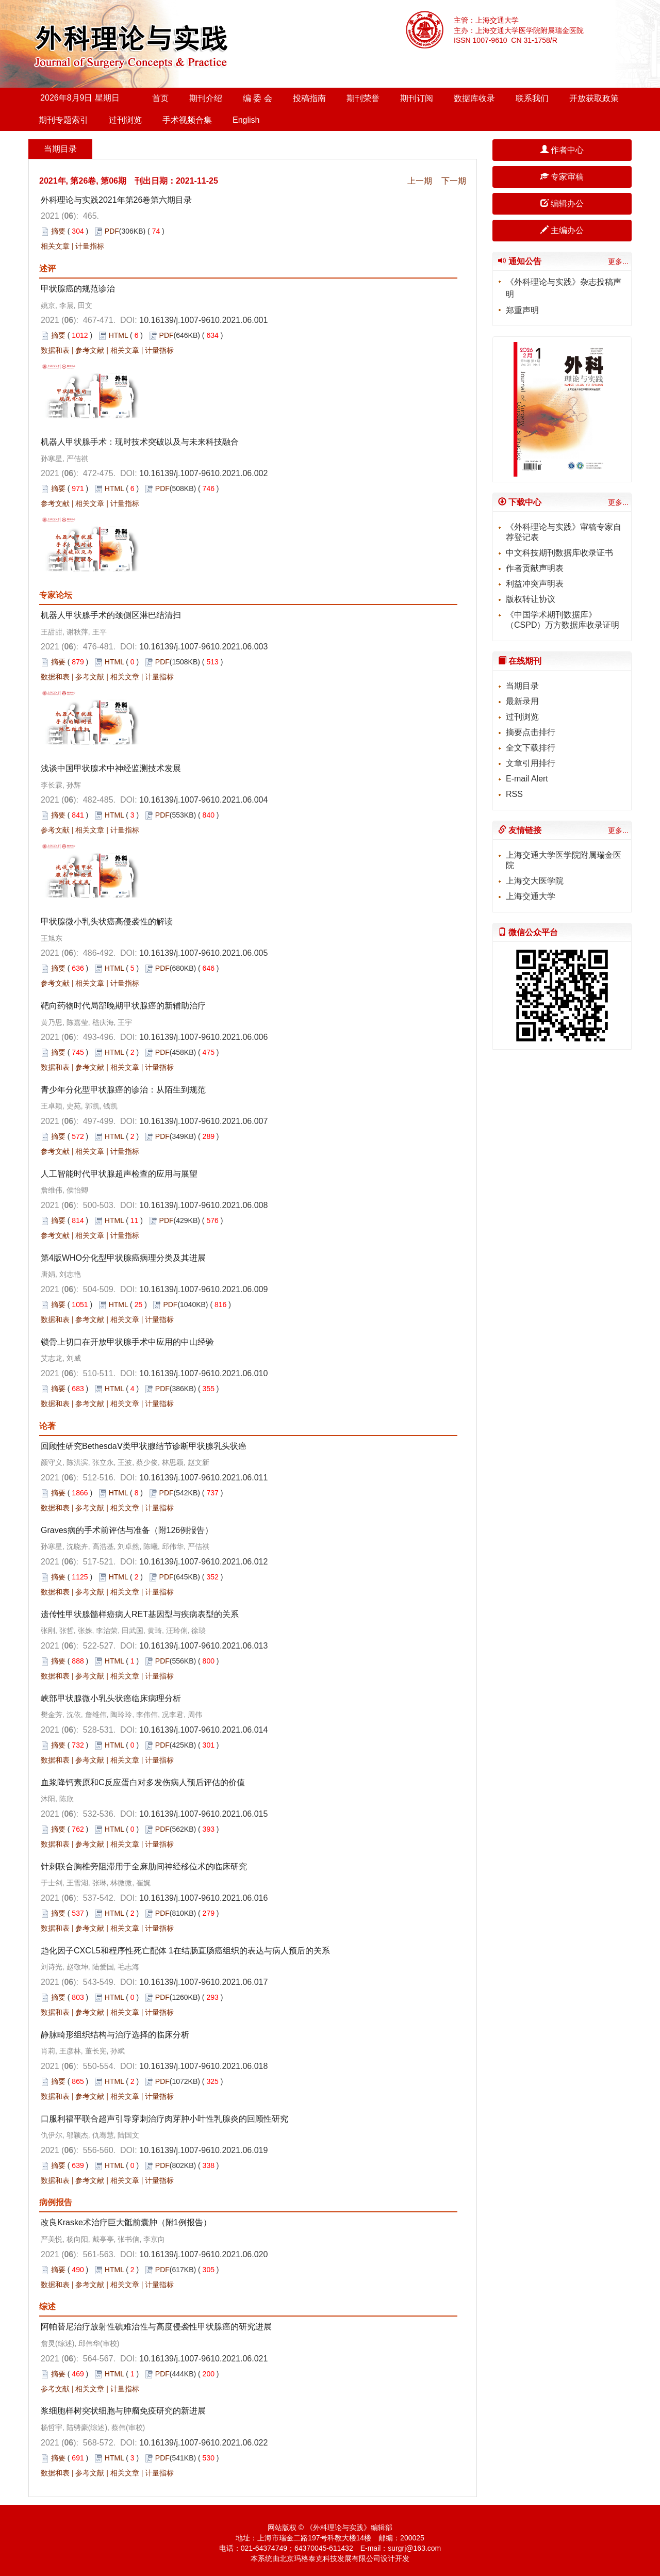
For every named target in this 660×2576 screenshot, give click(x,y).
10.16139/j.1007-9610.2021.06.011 (203, 1477)
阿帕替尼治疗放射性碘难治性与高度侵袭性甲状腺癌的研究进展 (156, 2326)
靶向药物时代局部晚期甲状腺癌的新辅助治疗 (123, 1005)
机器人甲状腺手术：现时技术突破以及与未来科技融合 (140, 441)
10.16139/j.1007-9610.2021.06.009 (203, 1289)
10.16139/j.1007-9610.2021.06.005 (203, 953)
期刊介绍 (205, 98)
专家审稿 (562, 176)
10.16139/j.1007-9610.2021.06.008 (203, 1205)
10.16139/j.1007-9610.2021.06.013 (203, 1645)
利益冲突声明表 (535, 583)
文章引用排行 (530, 763)
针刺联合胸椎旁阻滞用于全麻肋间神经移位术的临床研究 (144, 1866)
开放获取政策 (594, 98)
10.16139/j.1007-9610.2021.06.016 (203, 1898)
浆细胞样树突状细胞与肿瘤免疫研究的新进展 (123, 2410)
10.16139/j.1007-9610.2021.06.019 (203, 2150)
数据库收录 (474, 98)
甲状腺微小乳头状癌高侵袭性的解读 (107, 921)
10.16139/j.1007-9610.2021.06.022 (203, 2442)
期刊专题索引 (63, 120)
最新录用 (522, 701)
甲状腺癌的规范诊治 (78, 288)
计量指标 (89, 246)
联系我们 (532, 98)
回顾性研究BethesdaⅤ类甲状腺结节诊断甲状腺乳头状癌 (143, 1446)
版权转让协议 (530, 599)
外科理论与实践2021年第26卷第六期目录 (116, 199)
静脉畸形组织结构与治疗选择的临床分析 (115, 2034)
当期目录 (522, 685)
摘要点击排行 (530, 732)
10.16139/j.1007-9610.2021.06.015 (203, 1813)
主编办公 (562, 230)
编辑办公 (562, 203)
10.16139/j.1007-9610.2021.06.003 (203, 646)
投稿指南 (309, 98)
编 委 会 (257, 98)
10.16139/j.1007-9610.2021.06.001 (203, 320)
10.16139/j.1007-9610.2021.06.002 (203, 473)
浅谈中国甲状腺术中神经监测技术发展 (111, 768)
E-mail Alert (527, 778)
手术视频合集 (187, 120)
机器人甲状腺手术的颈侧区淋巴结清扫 (111, 615)
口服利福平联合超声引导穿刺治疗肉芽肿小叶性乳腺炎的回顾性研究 (164, 2118)
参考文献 (89, 350)
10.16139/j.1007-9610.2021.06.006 (203, 1037)
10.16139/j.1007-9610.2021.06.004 (203, 799)
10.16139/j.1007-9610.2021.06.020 (203, 2254)
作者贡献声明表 (535, 568)
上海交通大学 (530, 896)
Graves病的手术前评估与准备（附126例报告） (127, 1530)
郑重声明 (522, 310)
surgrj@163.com (414, 2548)
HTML (118, 335)
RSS (514, 794)
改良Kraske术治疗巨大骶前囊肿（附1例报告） (126, 2222)
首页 (160, 98)
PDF (112, 231)
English (246, 120)
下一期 (453, 180)
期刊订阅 (416, 98)
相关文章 (55, 246)
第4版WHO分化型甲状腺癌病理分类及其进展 (123, 1257)
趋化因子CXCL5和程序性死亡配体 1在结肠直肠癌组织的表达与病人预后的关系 (185, 1950)
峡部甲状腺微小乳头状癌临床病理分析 (111, 1698)
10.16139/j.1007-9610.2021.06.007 (203, 1121)
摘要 (58, 231)
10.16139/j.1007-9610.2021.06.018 (203, 2066)
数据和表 (55, 350)
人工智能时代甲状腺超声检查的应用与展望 (119, 1173)
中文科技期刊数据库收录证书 (559, 552)
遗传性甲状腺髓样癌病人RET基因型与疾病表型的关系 (140, 1614)
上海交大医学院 (535, 880)
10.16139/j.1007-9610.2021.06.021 (203, 2358)
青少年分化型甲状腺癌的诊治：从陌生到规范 (123, 1089)
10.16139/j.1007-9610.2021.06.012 (203, 1561)
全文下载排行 (530, 747)
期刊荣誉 (363, 98)
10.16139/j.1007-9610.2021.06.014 (203, 1729)
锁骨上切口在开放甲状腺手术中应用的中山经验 (127, 1342)
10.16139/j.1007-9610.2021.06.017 (203, 1982)
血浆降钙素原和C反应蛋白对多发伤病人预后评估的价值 (143, 1782)
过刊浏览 (125, 120)
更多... (618, 261)
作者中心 (562, 149)
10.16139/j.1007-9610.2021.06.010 (203, 1373)
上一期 (419, 180)
